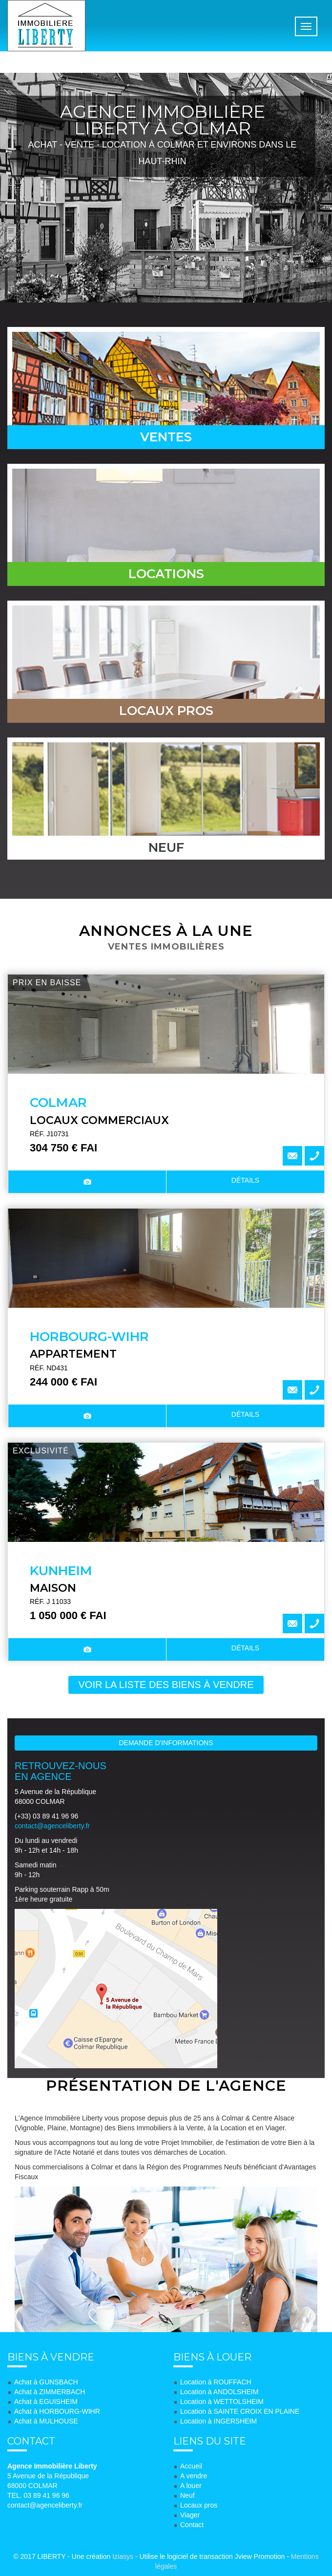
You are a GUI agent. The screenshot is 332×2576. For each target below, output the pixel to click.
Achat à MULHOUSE (46, 2421)
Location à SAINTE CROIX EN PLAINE (239, 2411)
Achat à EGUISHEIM (46, 2401)
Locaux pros (198, 2505)
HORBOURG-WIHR (89, 1336)
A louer (191, 2485)
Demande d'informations (166, 1743)
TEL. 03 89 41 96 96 (38, 2495)
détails (245, 1180)
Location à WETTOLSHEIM (222, 2401)
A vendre (193, 2476)
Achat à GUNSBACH (46, 2382)
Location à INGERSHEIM (218, 2421)
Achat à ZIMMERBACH (49, 2392)
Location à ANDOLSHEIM (219, 2392)
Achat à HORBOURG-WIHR (57, 2411)
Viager (190, 2515)
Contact (192, 2525)
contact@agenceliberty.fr (52, 1826)
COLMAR (58, 1102)
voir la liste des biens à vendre (165, 1684)
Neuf (187, 2495)
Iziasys (122, 2556)
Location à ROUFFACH (215, 2382)
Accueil (191, 2466)
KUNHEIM (61, 1571)
